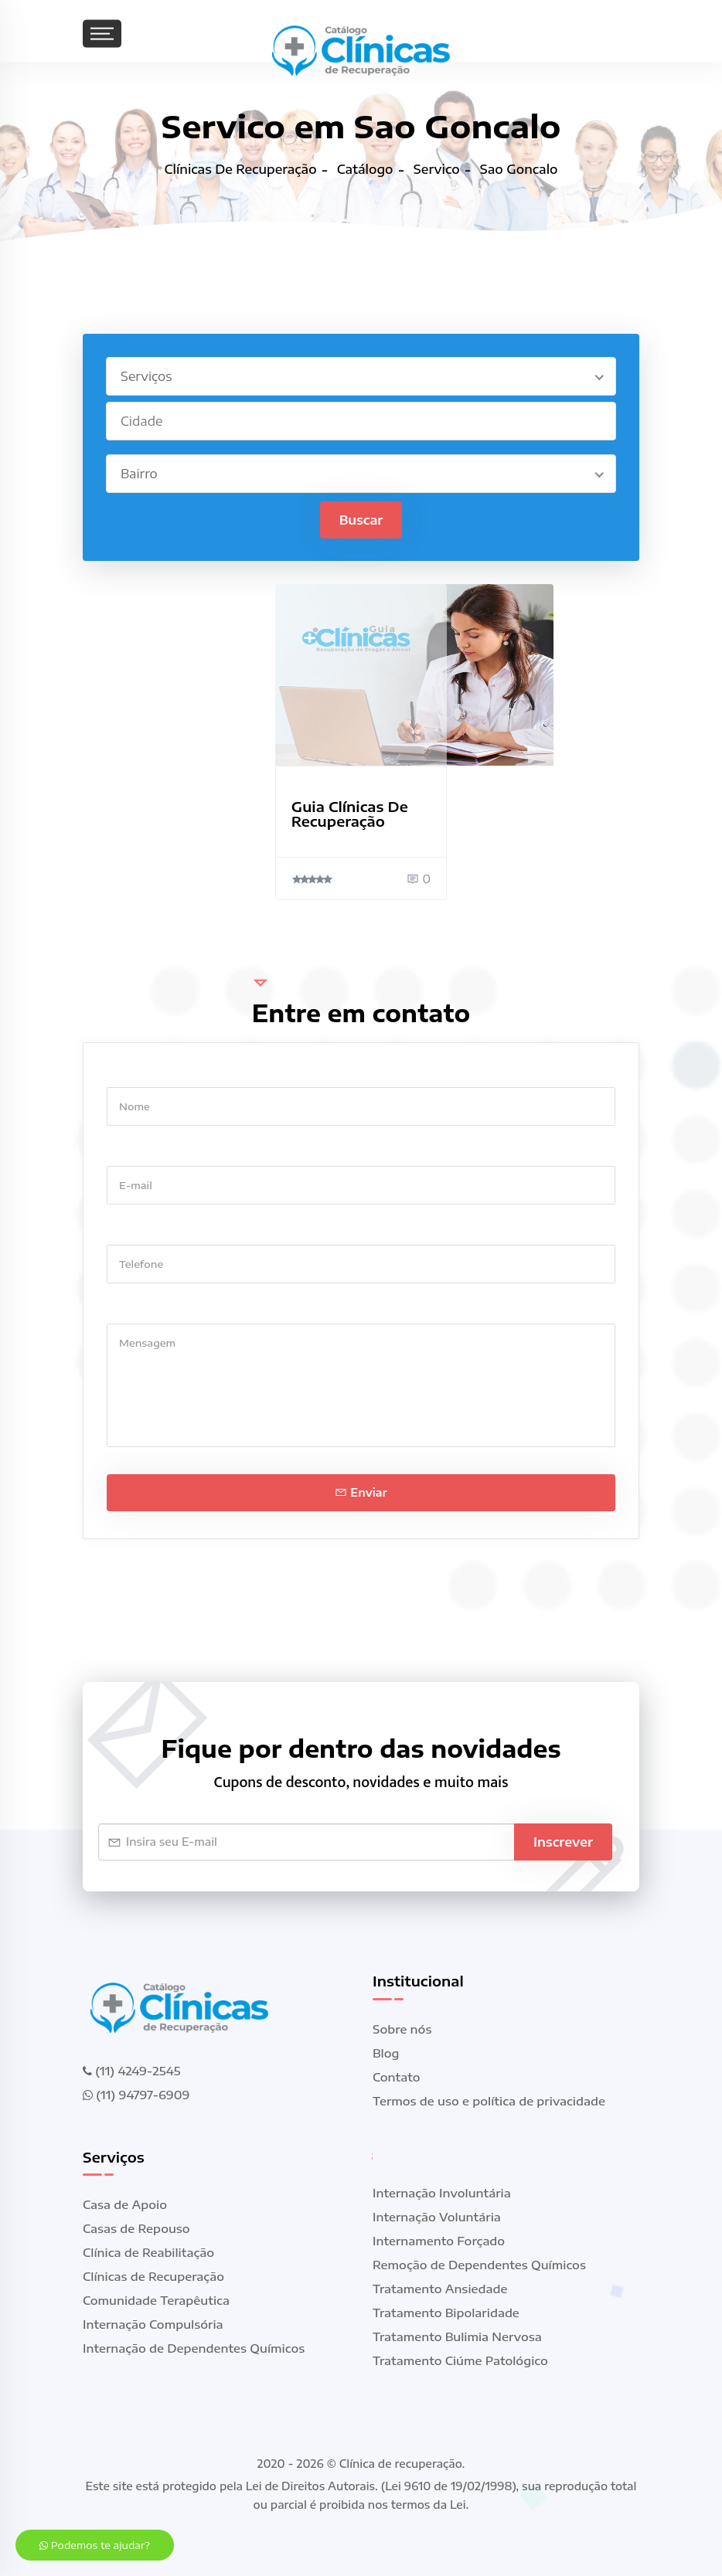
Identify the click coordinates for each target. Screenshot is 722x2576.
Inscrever (563, 1842)
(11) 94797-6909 (136, 2095)
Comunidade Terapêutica (156, 2301)
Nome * (128, 1072)
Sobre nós (402, 2029)
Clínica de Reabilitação (148, 2253)
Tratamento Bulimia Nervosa (457, 2336)
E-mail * (129, 1150)
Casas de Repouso (136, 2229)
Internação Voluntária (437, 2217)
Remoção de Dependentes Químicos (479, 2265)
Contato (396, 2077)
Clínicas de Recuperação (153, 2277)
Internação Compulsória (153, 2325)
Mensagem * (142, 1308)
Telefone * (136, 1229)
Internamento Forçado (439, 2241)
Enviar (361, 1492)
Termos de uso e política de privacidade (489, 2101)
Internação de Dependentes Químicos (194, 2349)
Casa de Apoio (125, 2205)
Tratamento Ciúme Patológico (460, 2360)
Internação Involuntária (442, 2193)
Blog (386, 2053)
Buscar (361, 520)
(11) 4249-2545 (131, 2071)
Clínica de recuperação (400, 2463)
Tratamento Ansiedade (440, 2289)
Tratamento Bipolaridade (446, 2312)
